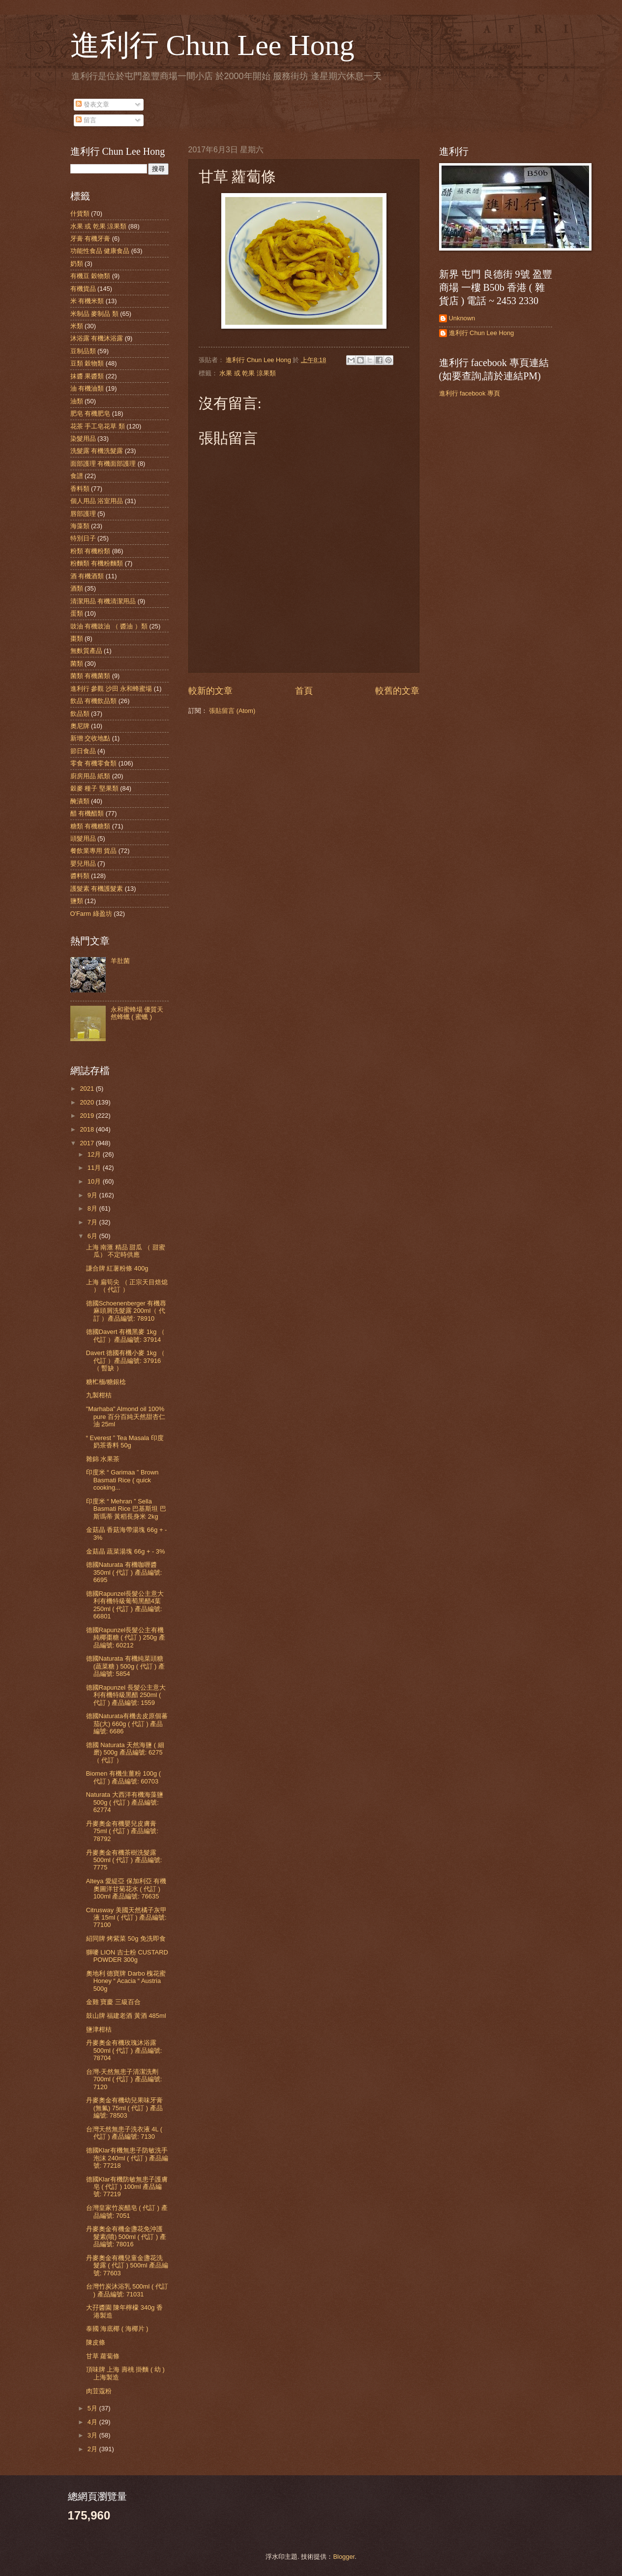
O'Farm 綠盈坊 (91, 913)
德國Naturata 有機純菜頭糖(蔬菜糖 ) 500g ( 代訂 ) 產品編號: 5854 (125, 1666)
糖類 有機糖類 (90, 826)
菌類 (76, 663)
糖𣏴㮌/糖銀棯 (106, 1382)
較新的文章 (210, 691)
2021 (87, 1088)
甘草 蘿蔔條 (103, 2356)
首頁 (304, 691)
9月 (93, 1195)
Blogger (344, 2556)
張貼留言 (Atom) (232, 710)
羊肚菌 (120, 960)
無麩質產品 (86, 650)
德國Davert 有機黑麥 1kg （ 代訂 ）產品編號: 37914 (125, 1335)
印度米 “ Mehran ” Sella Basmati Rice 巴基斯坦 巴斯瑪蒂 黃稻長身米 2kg (126, 1509)
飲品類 (79, 713)
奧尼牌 (79, 726)
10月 (95, 1181)
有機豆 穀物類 (90, 276)
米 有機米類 (87, 301)
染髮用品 (83, 438)
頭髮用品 (83, 838)
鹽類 (76, 901)
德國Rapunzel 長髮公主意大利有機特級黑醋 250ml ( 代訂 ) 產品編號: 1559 (126, 1695)
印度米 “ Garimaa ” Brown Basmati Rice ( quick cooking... (122, 1480)
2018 (87, 1129)
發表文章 (92, 104)
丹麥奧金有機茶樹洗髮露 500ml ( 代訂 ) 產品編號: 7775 (124, 1860)
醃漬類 (79, 801)
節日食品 (83, 751)
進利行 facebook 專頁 (469, 393)
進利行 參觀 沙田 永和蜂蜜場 (111, 688)
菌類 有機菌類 (90, 675)
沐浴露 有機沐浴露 (96, 338)
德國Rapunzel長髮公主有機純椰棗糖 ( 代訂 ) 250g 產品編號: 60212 (125, 1637)
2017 (87, 1143)
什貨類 (79, 213)
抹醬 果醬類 (87, 376)
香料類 (79, 488)
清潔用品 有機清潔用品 (103, 601)
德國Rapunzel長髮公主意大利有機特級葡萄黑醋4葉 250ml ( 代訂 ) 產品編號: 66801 (125, 1605)
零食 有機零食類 (93, 763)
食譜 (76, 476)
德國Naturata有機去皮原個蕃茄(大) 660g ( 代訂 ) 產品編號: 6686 (127, 1723)
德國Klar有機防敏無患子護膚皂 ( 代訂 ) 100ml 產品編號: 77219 (127, 2187)
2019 (87, 1115)
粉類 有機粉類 (90, 551)
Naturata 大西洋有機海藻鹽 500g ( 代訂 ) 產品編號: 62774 (124, 1802)
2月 (93, 2449)
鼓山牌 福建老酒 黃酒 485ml (126, 2015)
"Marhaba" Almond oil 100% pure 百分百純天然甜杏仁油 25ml (125, 1416)
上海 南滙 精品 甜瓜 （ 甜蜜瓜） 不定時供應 (125, 1251)
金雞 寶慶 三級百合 (113, 2002)
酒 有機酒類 (87, 576)
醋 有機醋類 (87, 813)
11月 (95, 1167)
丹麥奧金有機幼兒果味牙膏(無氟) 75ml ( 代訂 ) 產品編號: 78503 (124, 2107)
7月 (93, 1222)
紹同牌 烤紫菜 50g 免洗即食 (126, 1938)
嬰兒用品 (83, 863)
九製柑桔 (99, 1395)
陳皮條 (95, 2342)
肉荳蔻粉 (99, 2391)
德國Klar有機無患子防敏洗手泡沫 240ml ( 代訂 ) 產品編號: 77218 (127, 2158)
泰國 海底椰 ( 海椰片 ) (117, 2328)
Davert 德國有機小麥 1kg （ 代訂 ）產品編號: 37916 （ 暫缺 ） (125, 1360)
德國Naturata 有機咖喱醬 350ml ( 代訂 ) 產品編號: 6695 (124, 1572)
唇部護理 (83, 513)
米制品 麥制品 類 (94, 313)
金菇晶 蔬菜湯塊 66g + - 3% (125, 1551)
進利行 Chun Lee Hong (212, 45)
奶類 (76, 263)
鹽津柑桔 (99, 2029)
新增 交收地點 (90, 738)
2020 (87, 1102)
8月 (93, 1208)
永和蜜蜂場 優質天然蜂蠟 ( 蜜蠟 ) (137, 1013)
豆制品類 (83, 351)
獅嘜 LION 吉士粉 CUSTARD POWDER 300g (127, 1956)
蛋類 (76, 613)
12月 (95, 1154)
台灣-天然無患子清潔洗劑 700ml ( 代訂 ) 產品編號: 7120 (124, 2079)
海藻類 (79, 526)
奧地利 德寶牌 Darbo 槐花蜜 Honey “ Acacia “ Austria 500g (126, 1981)
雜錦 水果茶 (103, 1459)
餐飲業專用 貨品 (93, 850)
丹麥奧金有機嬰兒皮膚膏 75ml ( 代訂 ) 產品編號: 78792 (122, 1831)
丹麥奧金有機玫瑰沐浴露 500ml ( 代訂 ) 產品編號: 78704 (124, 2050)
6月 (93, 1236)
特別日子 (83, 538)
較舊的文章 (397, 691)
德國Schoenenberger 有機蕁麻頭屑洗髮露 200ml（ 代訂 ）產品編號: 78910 (126, 1311)
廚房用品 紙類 (90, 776)
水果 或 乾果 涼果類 (247, 373)
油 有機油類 (87, 388)
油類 (76, 401)
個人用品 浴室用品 (96, 501)
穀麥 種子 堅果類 (94, 788)
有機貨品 (83, 288)
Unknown (462, 318)
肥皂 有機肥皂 (90, 413)
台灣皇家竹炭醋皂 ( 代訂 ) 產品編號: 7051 (127, 2211)
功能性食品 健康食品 (100, 251)
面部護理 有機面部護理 (103, 463)
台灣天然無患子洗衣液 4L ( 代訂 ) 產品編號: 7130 (124, 2132)
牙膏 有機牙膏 (90, 238)
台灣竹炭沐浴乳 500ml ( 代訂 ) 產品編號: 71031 (127, 2290)
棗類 (76, 638)
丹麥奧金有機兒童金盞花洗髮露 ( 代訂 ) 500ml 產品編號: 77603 (127, 2265)
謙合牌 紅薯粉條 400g (117, 1268)
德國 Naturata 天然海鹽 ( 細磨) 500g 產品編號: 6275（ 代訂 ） (125, 1752)
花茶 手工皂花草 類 (97, 426)
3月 (93, 2435)
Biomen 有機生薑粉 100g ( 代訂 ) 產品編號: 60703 (123, 1777)
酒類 (76, 588)
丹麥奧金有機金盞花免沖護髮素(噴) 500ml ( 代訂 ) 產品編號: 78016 (126, 2236)
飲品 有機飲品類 (93, 701)
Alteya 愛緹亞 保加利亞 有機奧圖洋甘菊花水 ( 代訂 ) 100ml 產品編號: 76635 (126, 1888)
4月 (93, 2422)
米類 (76, 326)
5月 (93, 2408)
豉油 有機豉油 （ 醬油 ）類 (109, 626)
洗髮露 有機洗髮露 (96, 450)
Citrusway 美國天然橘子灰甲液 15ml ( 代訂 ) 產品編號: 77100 (126, 1917)
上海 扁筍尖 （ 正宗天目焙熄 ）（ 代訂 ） (127, 1285)
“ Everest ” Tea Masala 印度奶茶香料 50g (125, 1441)
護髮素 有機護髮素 (96, 888)
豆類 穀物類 (87, 363)
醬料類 (79, 875)
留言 (86, 120)
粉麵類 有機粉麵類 (96, 563)
